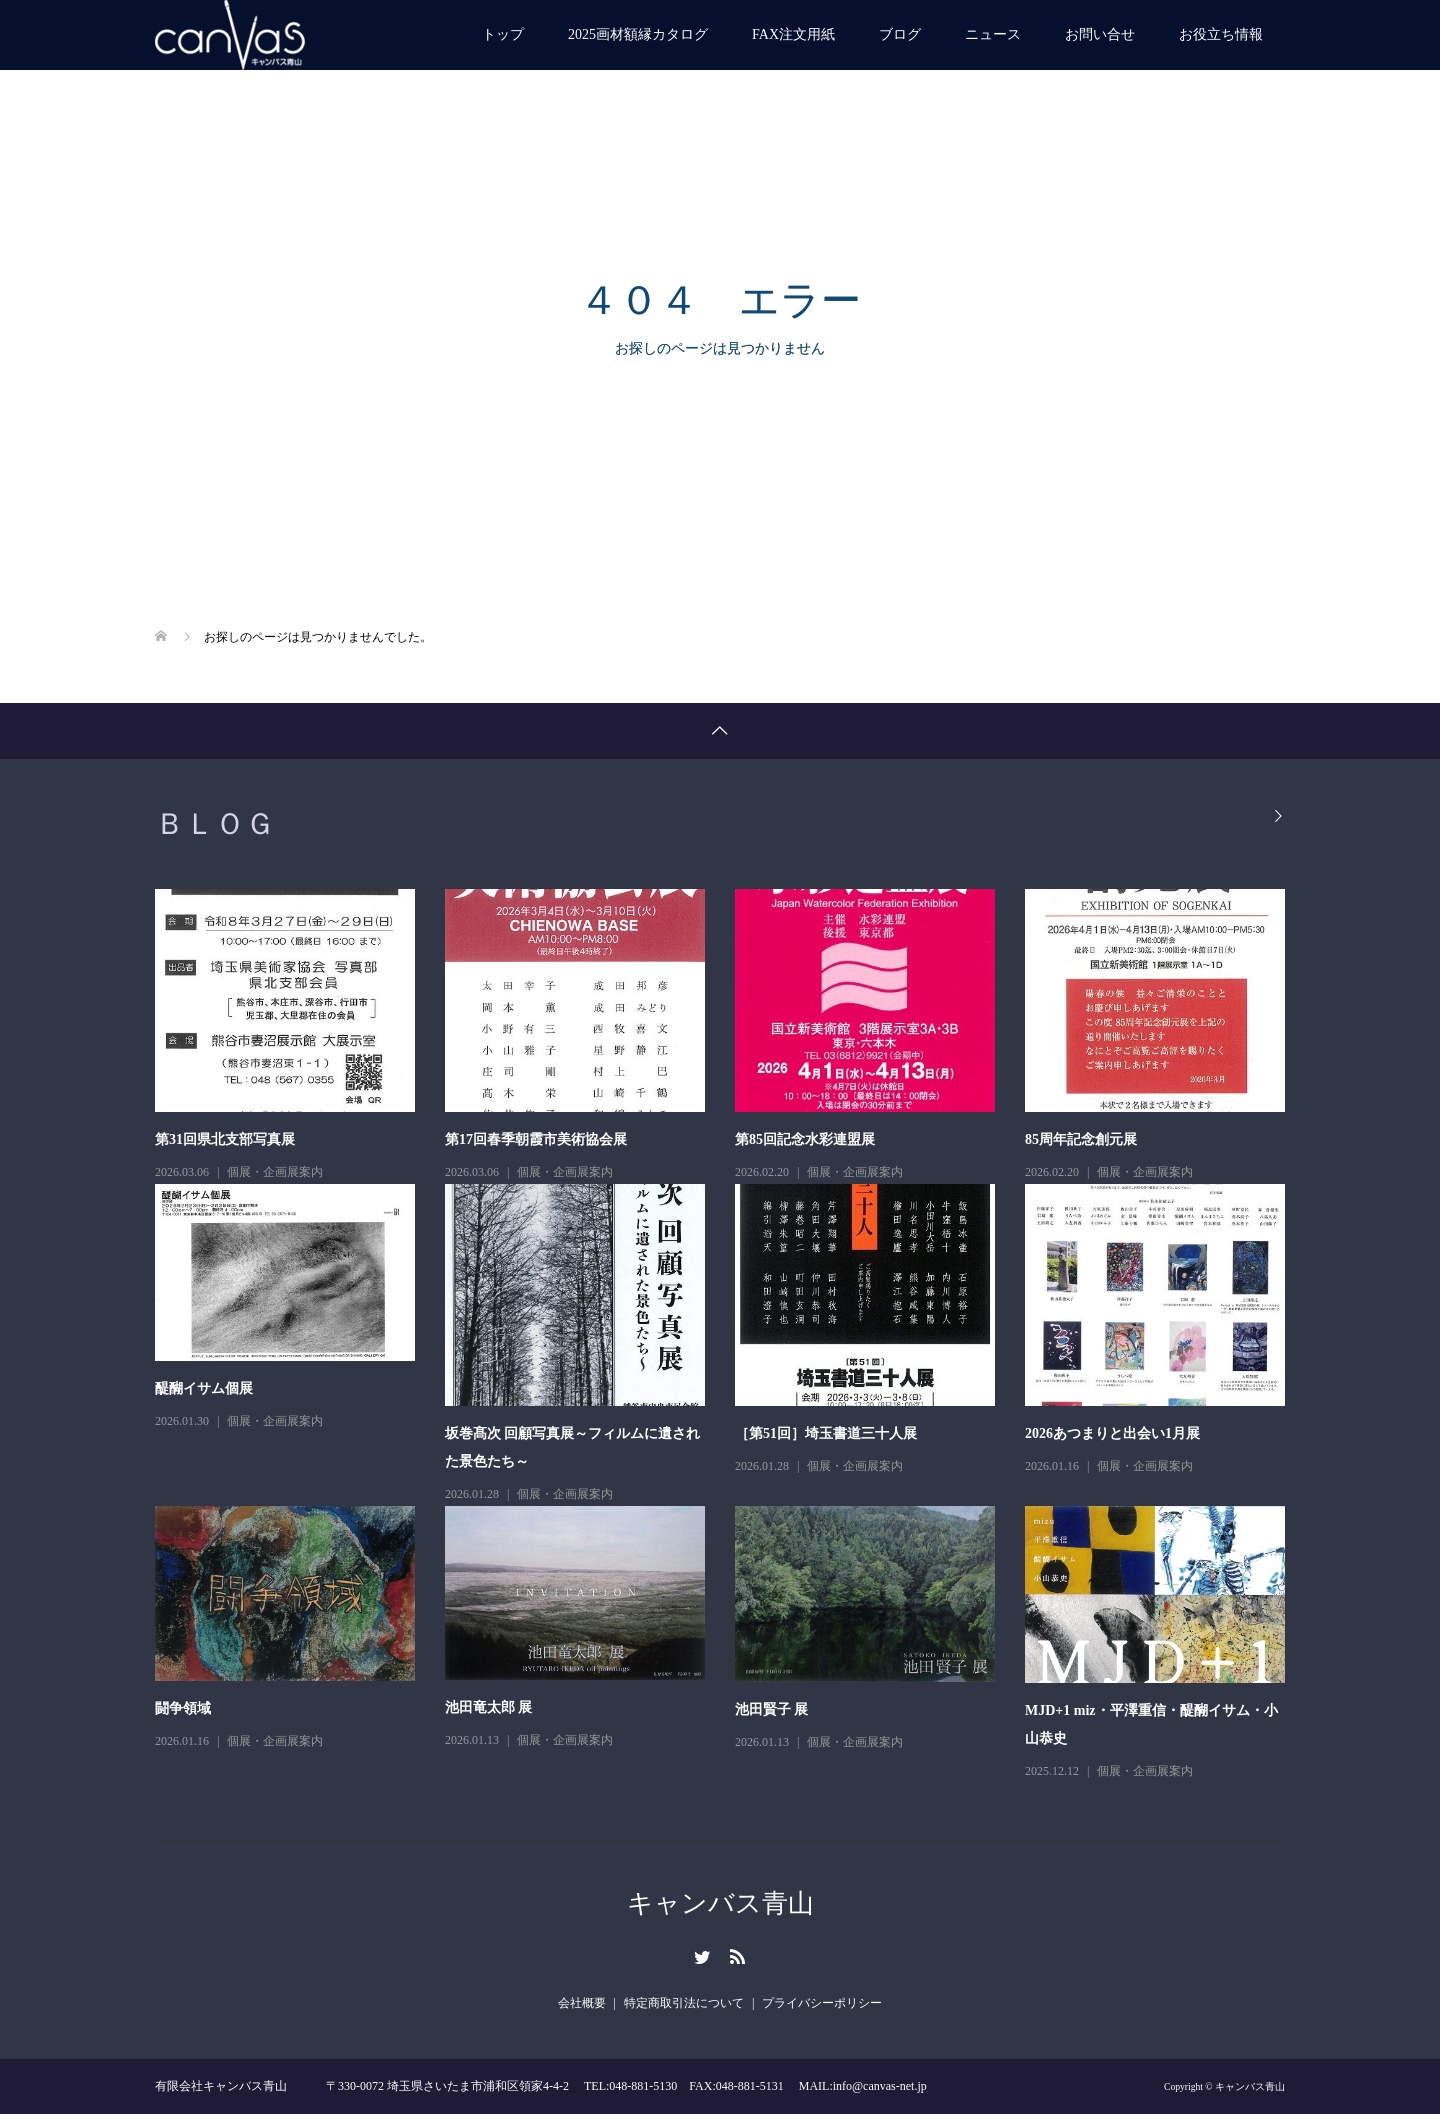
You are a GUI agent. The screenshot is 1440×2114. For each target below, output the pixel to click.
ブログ (900, 34)
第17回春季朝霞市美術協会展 (536, 1139)
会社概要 (582, 2003)
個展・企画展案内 (275, 1172)
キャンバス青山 (720, 1903)
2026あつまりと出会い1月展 (1112, 1433)
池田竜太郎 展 (489, 1707)
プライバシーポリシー (822, 2003)
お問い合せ (1100, 34)
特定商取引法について (684, 2003)
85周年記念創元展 (1081, 1139)
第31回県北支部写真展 (225, 1139)
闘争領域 (183, 1708)
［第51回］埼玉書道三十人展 (826, 1433)
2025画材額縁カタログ (638, 34)
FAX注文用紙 (793, 34)
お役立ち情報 (1221, 34)
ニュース (993, 34)
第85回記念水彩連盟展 (805, 1139)
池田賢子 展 (772, 1709)
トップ (503, 34)
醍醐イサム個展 (204, 1388)
